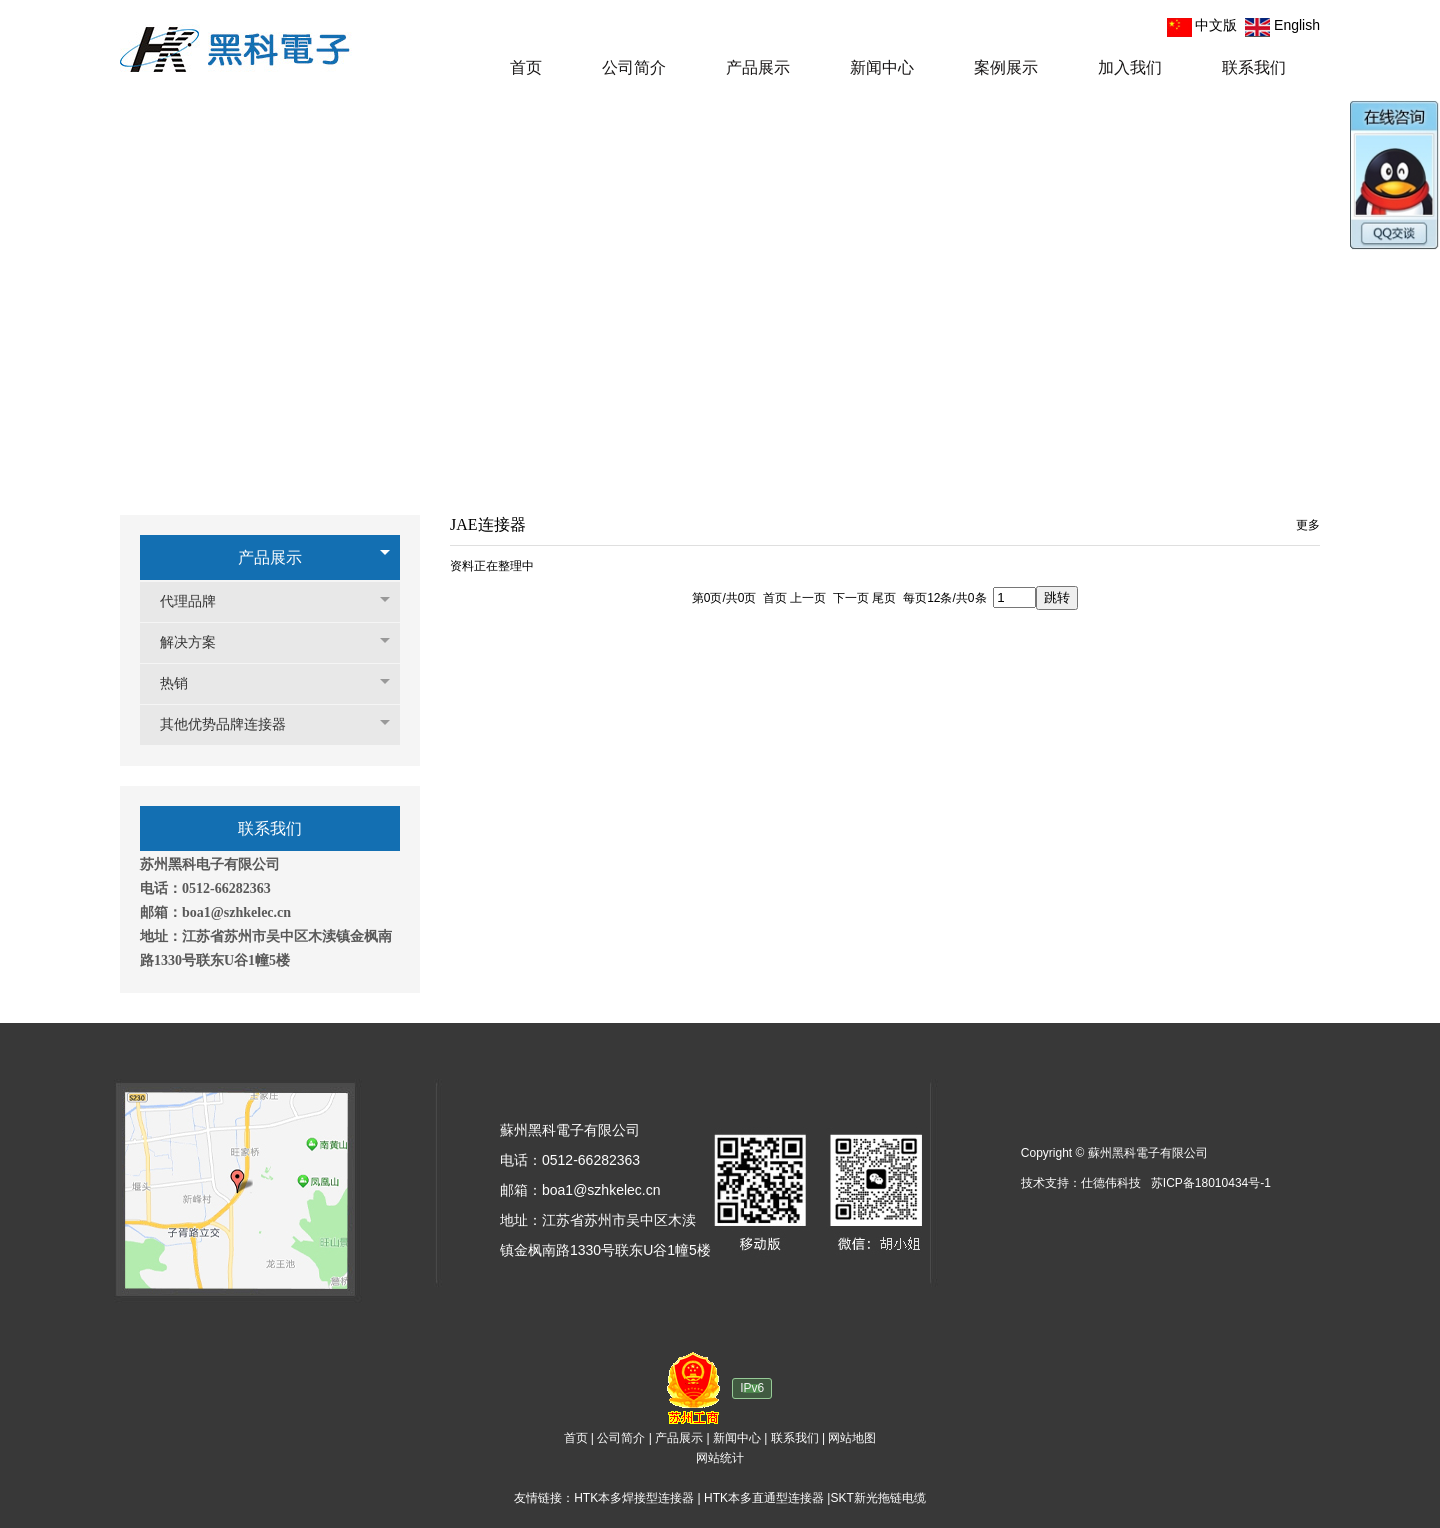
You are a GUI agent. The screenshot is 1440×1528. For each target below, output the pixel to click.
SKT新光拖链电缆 (877, 1498)
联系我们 (795, 1438)
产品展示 (270, 557)
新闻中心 (737, 1438)
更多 (1308, 525)
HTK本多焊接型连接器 (634, 1498)
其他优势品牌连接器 (233, 724)
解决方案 (198, 642)
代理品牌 (198, 601)
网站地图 (852, 1438)
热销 (184, 683)
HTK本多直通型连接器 (764, 1498)
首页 (576, 1438)
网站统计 (720, 1458)
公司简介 (621, 1438)
